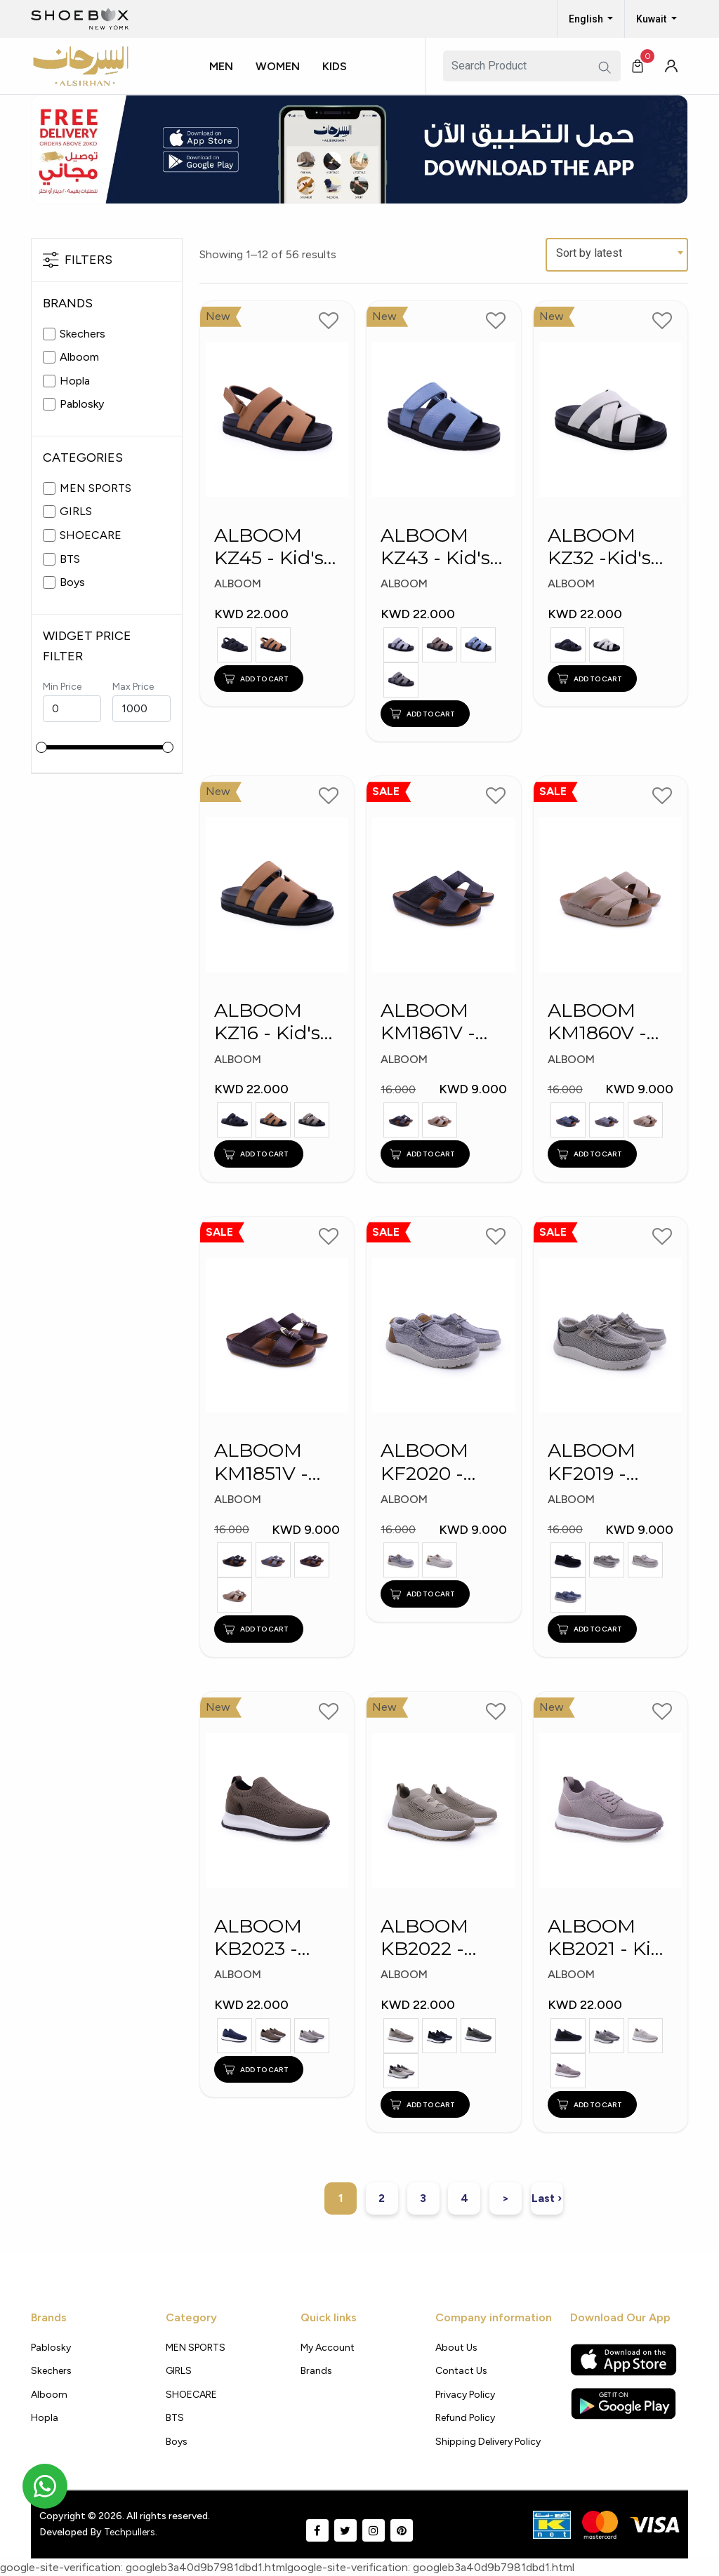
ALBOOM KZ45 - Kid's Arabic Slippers (269, 547)
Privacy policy (465, 2395)
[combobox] (617, 255)
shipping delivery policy (488, 2442)
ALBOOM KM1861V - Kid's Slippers (443, 1022)
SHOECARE (90, 535)
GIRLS (76, 511)
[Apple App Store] (623, 2360)
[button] (226, 79)
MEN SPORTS (95, 488)
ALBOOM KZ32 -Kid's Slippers (599, 547)
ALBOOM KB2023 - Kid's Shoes (267, 1938)
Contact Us (461, 2371)
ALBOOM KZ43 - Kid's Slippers (435, 547)
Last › (547, 2198)
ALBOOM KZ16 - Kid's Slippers (267, 1022)
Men (221, 66)
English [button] (587, 19)
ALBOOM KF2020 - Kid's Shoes (434, 1463)
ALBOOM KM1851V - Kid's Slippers (276, 1463)
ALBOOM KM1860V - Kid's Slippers (610, 1022)
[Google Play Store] (623, 2403)
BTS (70, 559)
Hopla (75, 380)
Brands (316, 2371)
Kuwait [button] (652, 19)
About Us (456, 2348)
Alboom (79, 356)
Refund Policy (465, 2418)
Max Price (133, 687)
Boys (72, 582)
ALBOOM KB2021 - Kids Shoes (610, 1938)
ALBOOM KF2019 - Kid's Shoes (601, 1463)
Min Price (62, 687)
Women (278, 66)
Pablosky (82, 404)
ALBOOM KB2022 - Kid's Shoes (434, 1938)
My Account (328, 2348)
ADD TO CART (256, 679)
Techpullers (129, 2532)
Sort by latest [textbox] (589, 253)
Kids (334, 66)
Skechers (82, 333)
